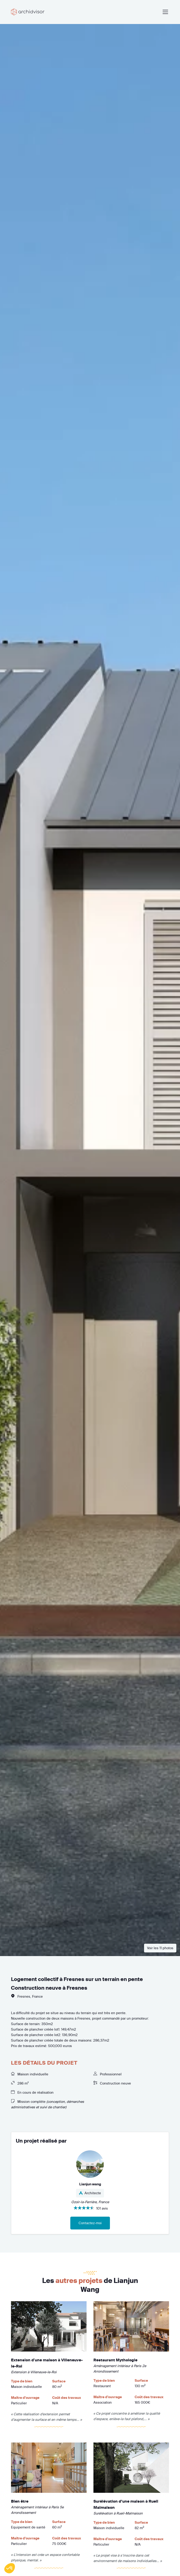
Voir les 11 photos (160, 1948)
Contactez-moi (90, 2223)
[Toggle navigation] (164, 11)
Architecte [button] (90, 2193)
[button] (9, 2568)
